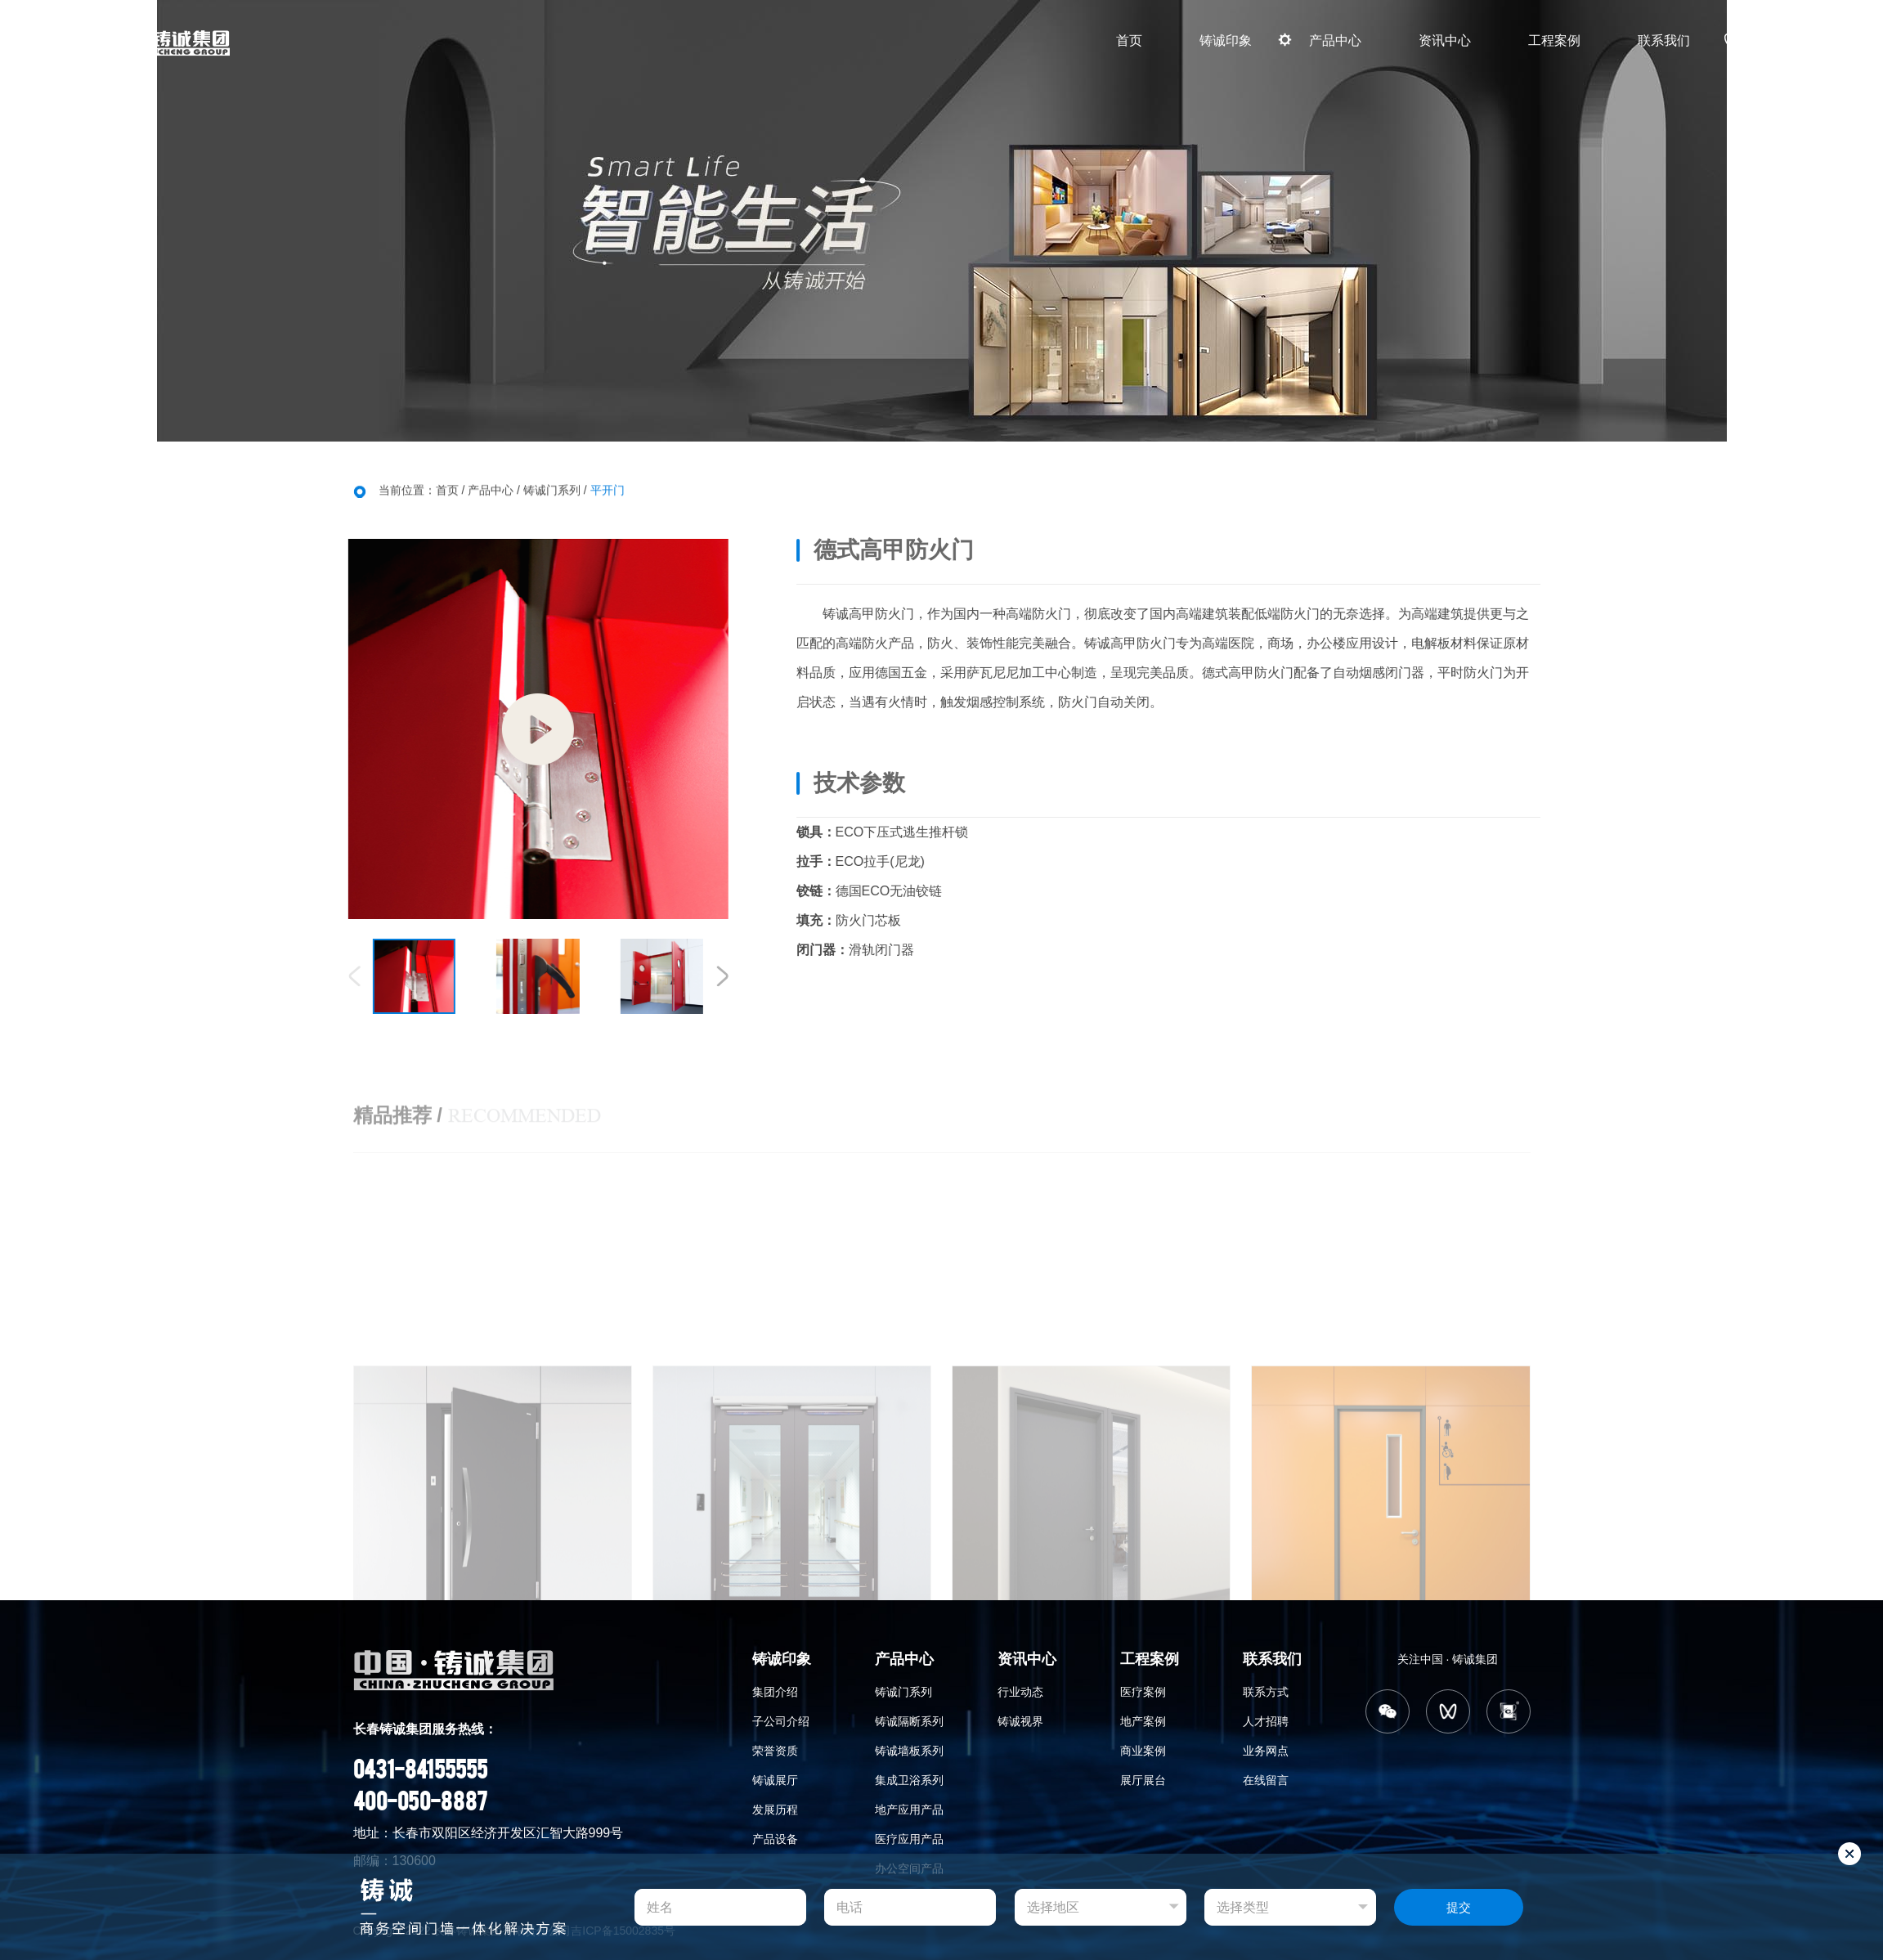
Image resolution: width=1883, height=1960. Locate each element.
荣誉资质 (775, 1750)
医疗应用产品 (909, 1839)
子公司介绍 (780, 1721)
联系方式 (1266, 1691)
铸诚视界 (1020, 1721)
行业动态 (1020, 1691)
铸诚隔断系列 (909, 1721)
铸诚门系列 (552, 492)
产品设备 (775, 1839)
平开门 (607, 492)
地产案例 (1143, 1721)
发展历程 (775, 1809)
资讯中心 (1445, 40)
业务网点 (1266, 1750)
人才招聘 (1266, 1721)
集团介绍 (775, 1691)
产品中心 (1335, 40)
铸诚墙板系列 (909, 1750)
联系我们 (1664, 40)
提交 (1458, 1907)
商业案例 (1143, 1750)
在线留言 (1266, 1780)
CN (1808, 40)
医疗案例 (1143, 1691)
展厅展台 (1143, 1780)
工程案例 (1554, 40)
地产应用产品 (909, 1809)
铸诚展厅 (775, 1780)
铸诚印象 (1225, 40)
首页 (1129, 40)
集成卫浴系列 (909, 1780)
